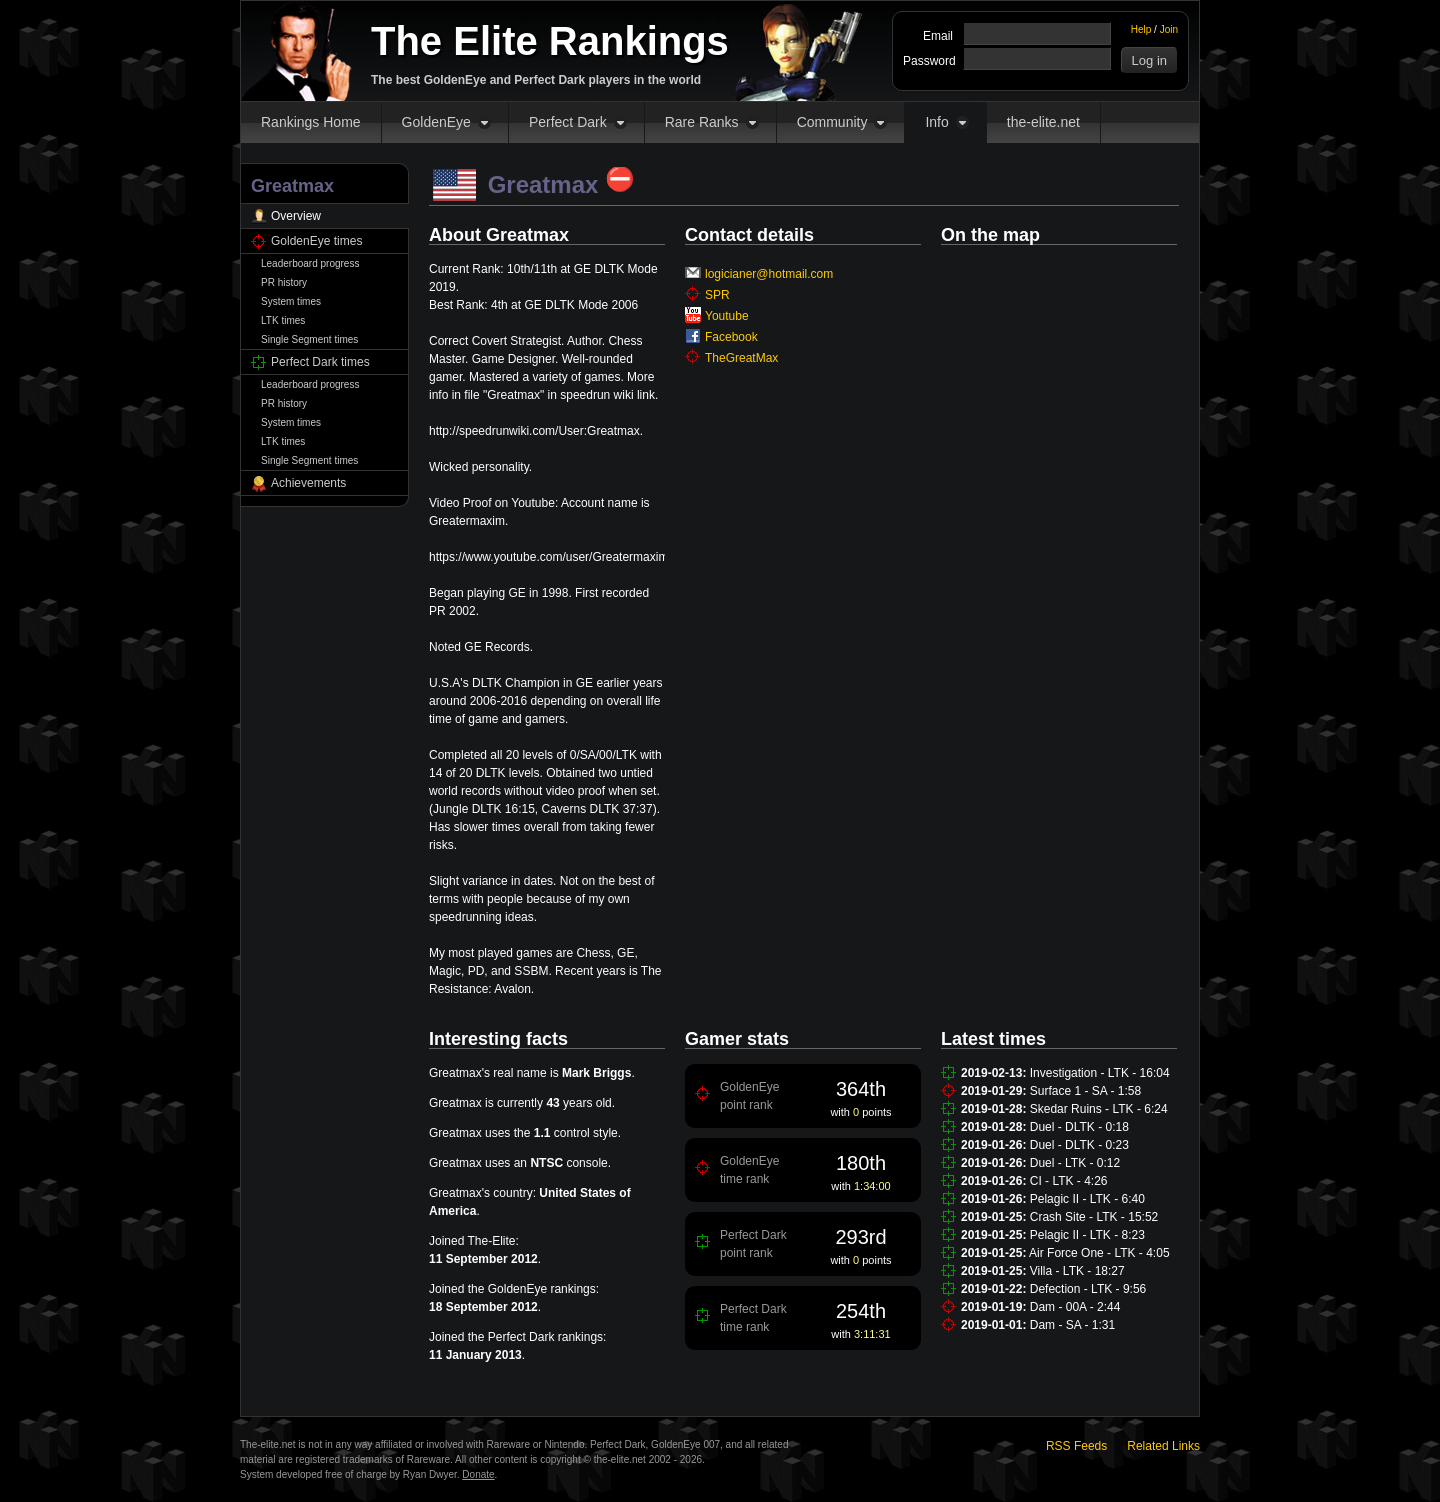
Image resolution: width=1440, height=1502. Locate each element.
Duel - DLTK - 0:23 (1079, 1145)
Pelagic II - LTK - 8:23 (1087, 1235)
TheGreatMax (741, 358)
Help (1141, 29)
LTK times (283, 320)
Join (1169, 29)
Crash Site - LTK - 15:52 (1094, 1217)
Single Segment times (309, 339)
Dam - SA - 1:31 (1072, 1325)
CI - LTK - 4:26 (1069, 1181)
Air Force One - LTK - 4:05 (1099, 1253)
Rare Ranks (702, 122)
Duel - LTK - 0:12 (1075, 1163)
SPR (717, 295)
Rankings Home (311, 122)
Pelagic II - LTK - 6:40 (1087, 1199)
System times (291, 301)
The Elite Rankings (550, 41)
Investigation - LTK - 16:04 (1100, 1073)
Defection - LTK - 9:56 (1088, 1289)
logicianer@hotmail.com (769, 274)
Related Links (1163, 1446)
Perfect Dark (568, 122)
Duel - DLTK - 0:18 (1079, 1127)
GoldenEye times (316, 241)
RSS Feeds (1076, 1446)
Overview (296, 216)
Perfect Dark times (320, 362)
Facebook (731, 337)
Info (936, 122)
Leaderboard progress (310, 263)
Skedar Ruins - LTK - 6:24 (1099, 1109)
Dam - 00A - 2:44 (1075, 1307)
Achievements (308, 483)
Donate (478, 1474)
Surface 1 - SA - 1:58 (1085, 1091)
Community (832, 122)
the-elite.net (1043, 122)
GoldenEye (436, 122)
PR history (284, 282)
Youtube (727, 316)
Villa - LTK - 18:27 (1077, 1271)
